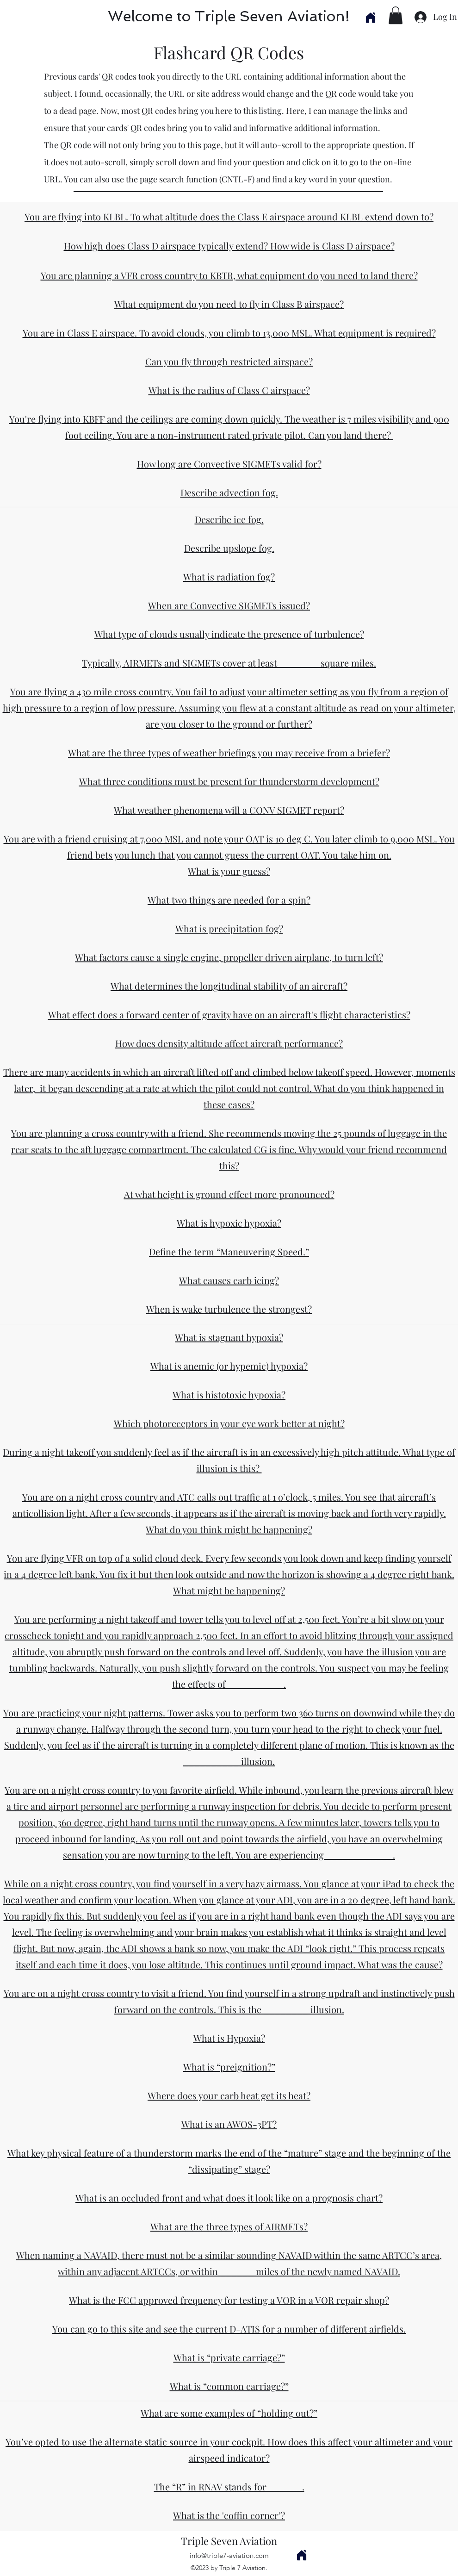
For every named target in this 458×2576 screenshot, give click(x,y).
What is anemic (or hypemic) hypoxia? (229, 1366)
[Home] (370, 17)
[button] (395, 15)
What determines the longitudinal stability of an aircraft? (229, 985)
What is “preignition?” (229, 2066)
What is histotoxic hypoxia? (229, 1394)
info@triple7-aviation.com (229, 2555)
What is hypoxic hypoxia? (229, 1222)
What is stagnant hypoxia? (229, 1337)
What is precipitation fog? (229, 928)
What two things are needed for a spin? (229, 899)
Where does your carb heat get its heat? (229, 2095)
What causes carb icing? (229, 1280)
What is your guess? (229, 871)
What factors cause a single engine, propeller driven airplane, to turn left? (229, 957)
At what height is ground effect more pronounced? (229, 1194)
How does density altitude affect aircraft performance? (229, 1043)
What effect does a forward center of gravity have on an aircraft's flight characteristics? (229, 1014)
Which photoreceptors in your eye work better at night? (229, 1423)
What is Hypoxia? (229, 2038)
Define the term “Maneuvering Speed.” (229, 1251)
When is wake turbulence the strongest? (229, 1309)
